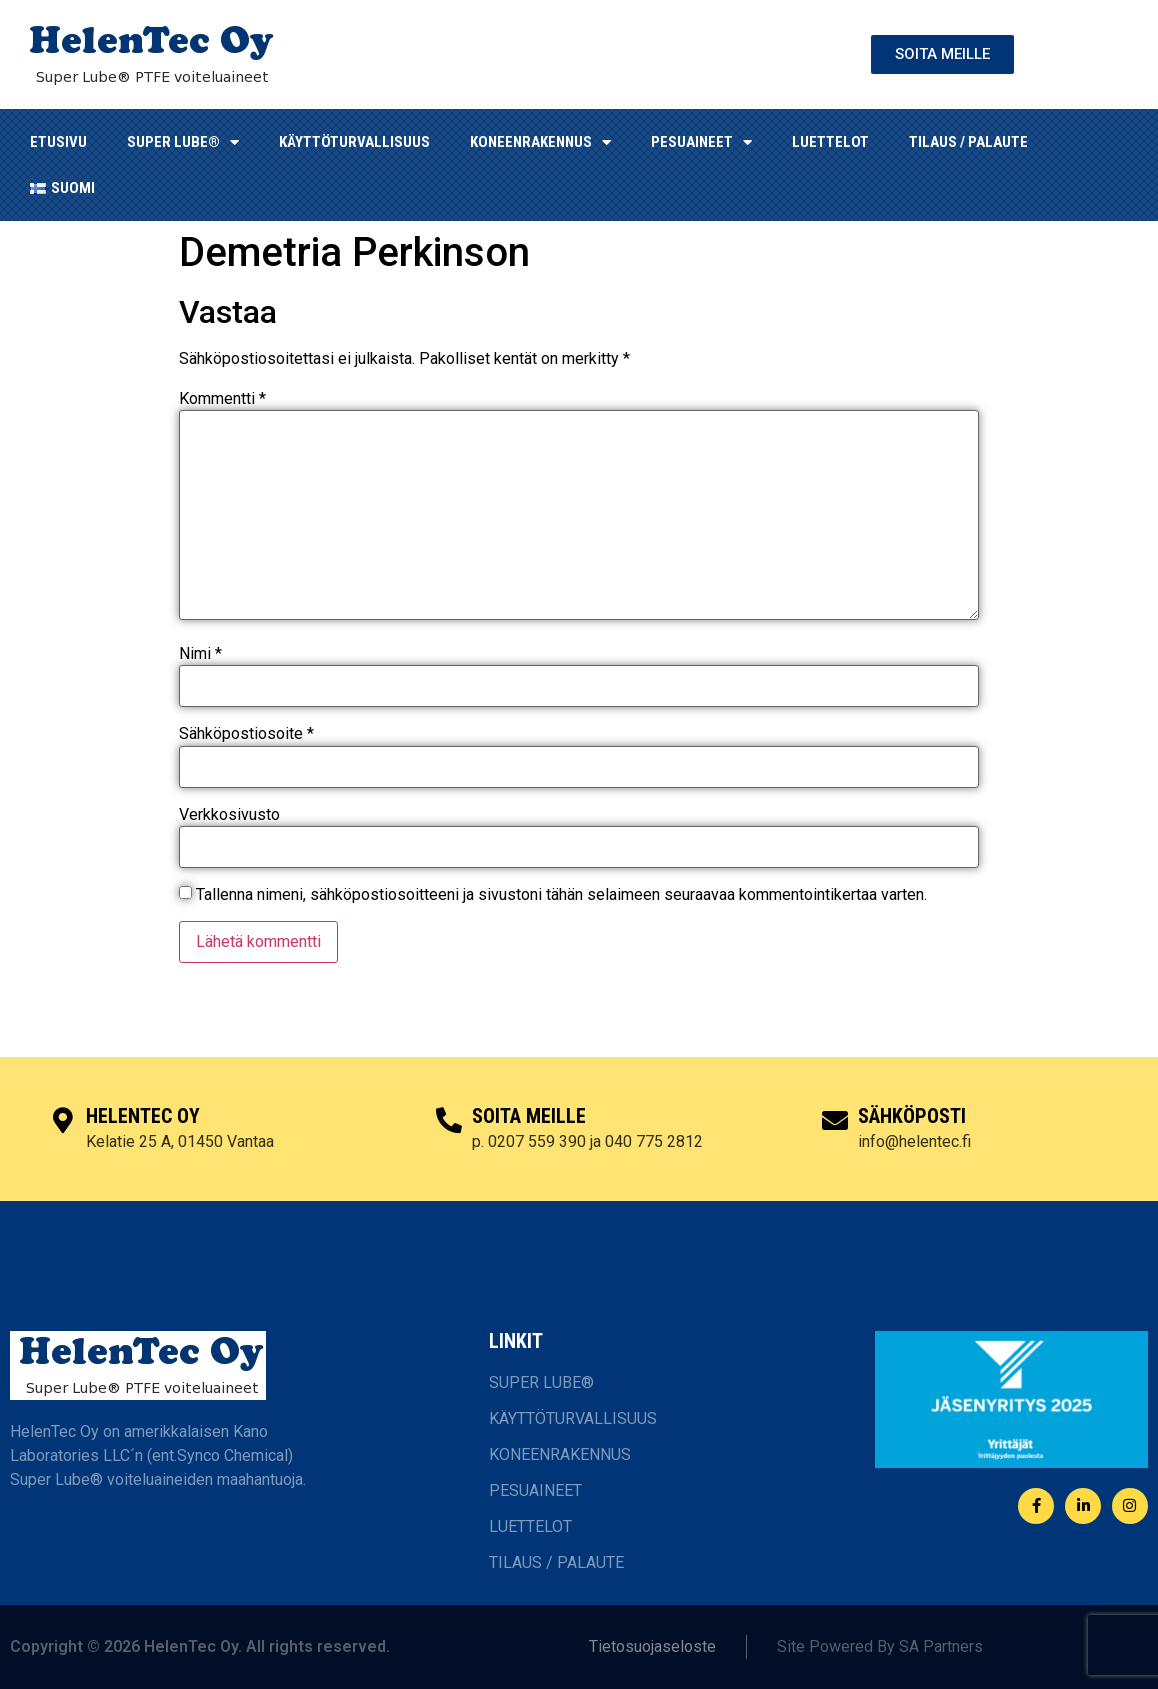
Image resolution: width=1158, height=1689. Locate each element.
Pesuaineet (701, 142)
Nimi (200, 654)
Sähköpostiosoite (246, 734)
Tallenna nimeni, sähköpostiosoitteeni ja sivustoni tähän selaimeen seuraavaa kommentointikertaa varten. (561, 895)
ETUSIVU (58, 142)
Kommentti (222, 399)
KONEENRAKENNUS (540, 142)
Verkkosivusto (229, 815)
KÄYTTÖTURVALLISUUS (354, 142)
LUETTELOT (830, 142)
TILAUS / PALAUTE (968, 142)
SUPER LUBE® (183, 142)
